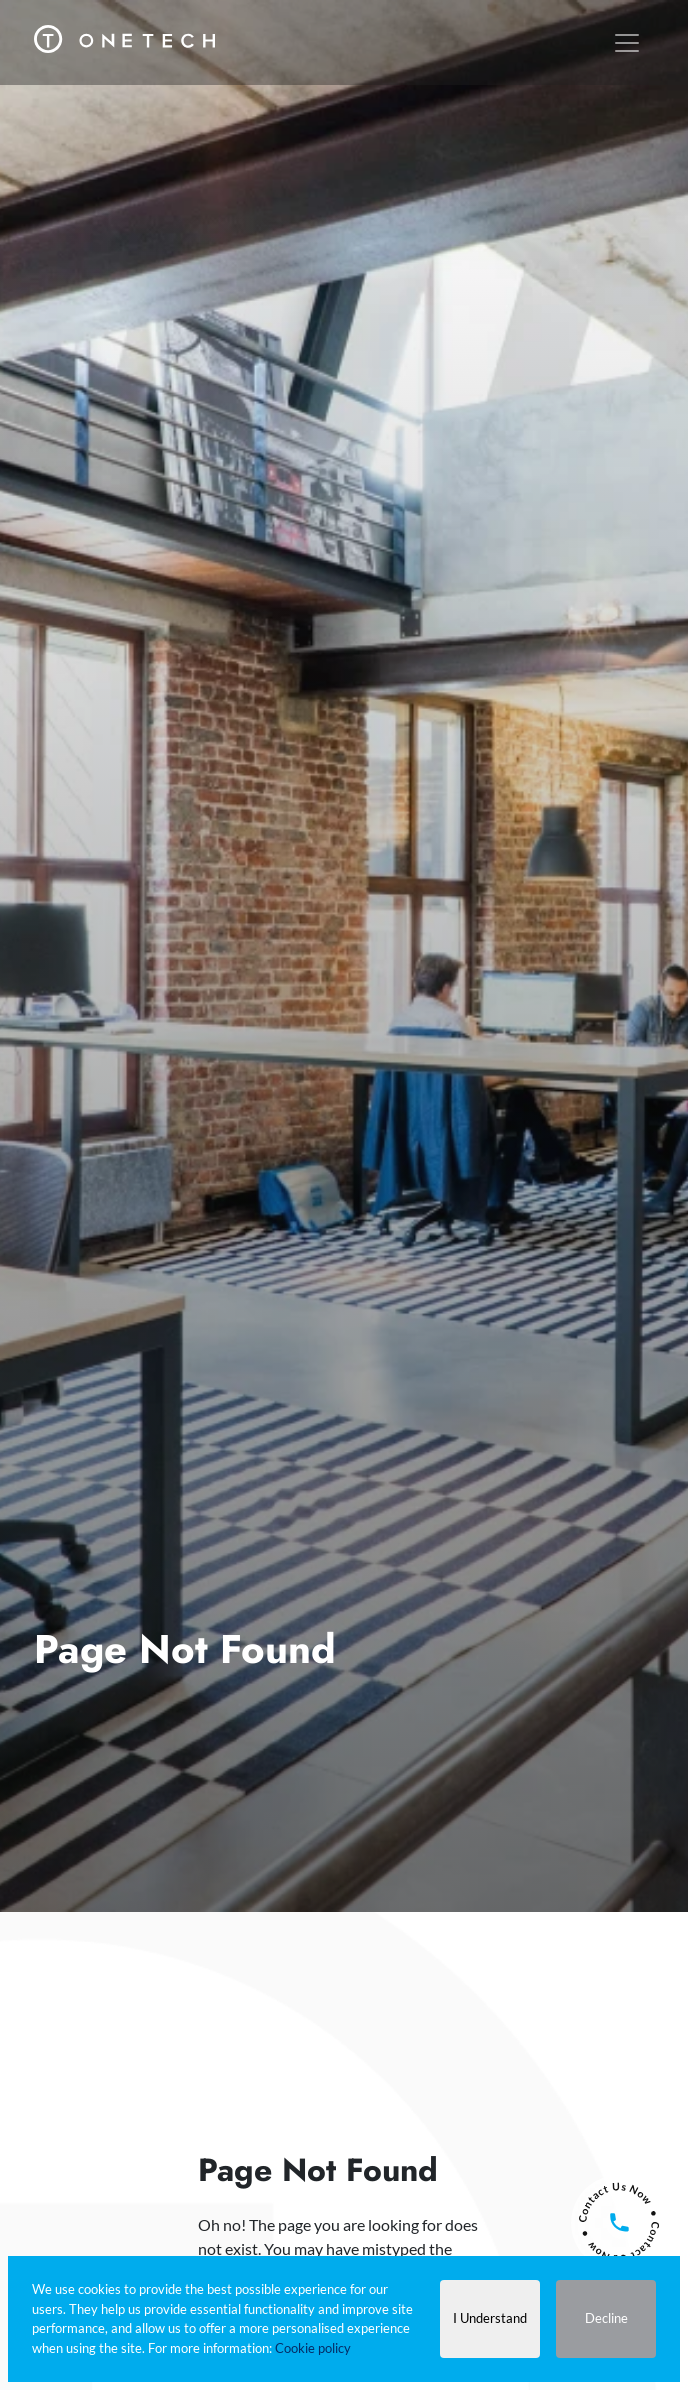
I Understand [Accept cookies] (490, 2318)
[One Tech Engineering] (124, 33)
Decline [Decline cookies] (606, 2318)
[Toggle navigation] (627, 43)
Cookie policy (313, 2348)
